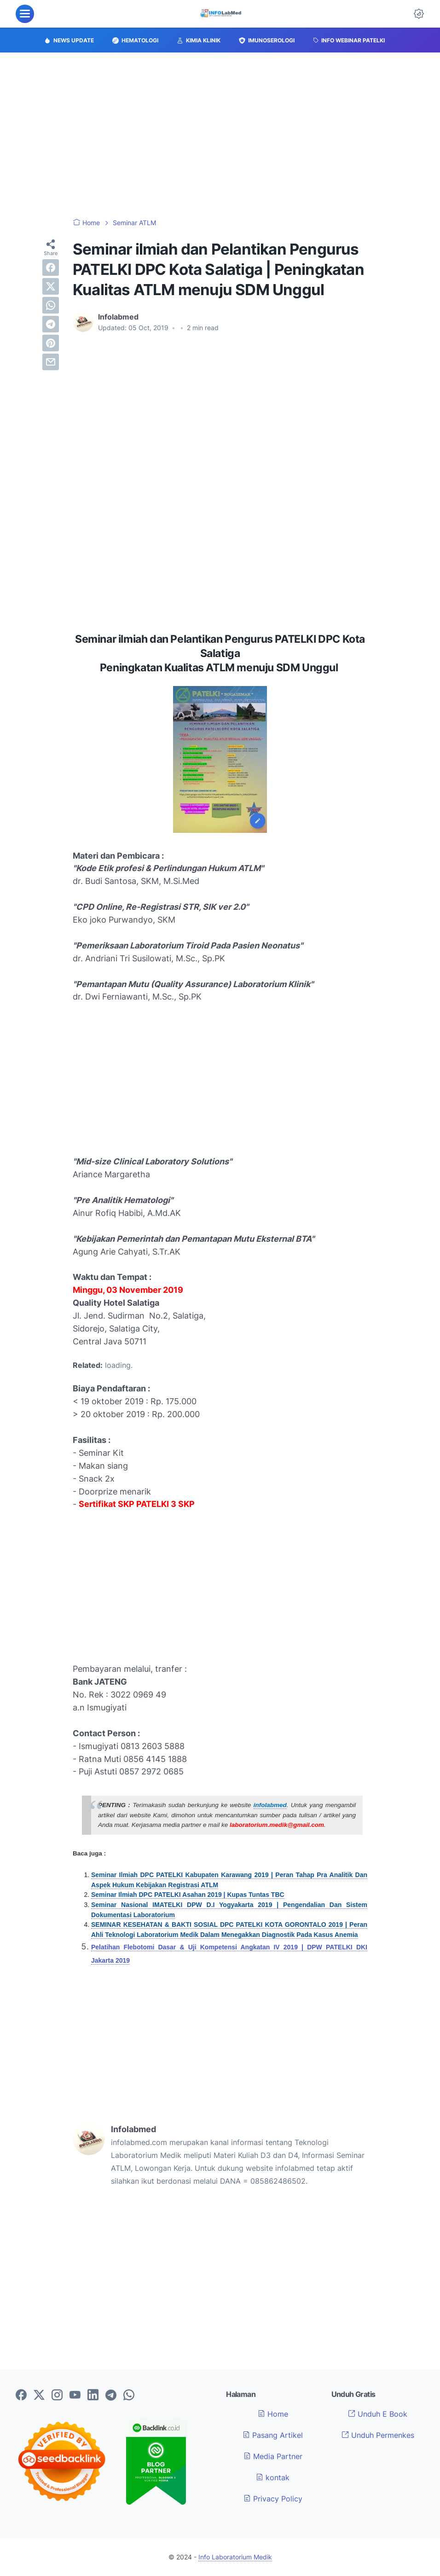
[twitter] (50, 286)
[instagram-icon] (57, 2396)
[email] (50, 362)
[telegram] (50, 324)
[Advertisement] (220, 135)
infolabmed (270, 1805)
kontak (272, 2477)
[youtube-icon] (75, 2396)
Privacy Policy (272, 2498)
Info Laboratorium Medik (235, 2557)
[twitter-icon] (39, 2396)
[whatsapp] (50, 305)
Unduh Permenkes (378, 2435)
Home (273, 2414)
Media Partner (272, 2456)
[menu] (25, 14)
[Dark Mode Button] (418, 13)
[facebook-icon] (21, 2396)
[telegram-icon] (110, 2396)
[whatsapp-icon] (128, 2396)
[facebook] (50, 267)
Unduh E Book (377, 2414)
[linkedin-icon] (92, 2396)
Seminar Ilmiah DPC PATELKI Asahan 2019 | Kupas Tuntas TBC (187, 1894)
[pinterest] (50, 343)
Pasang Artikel (273, 2435)
